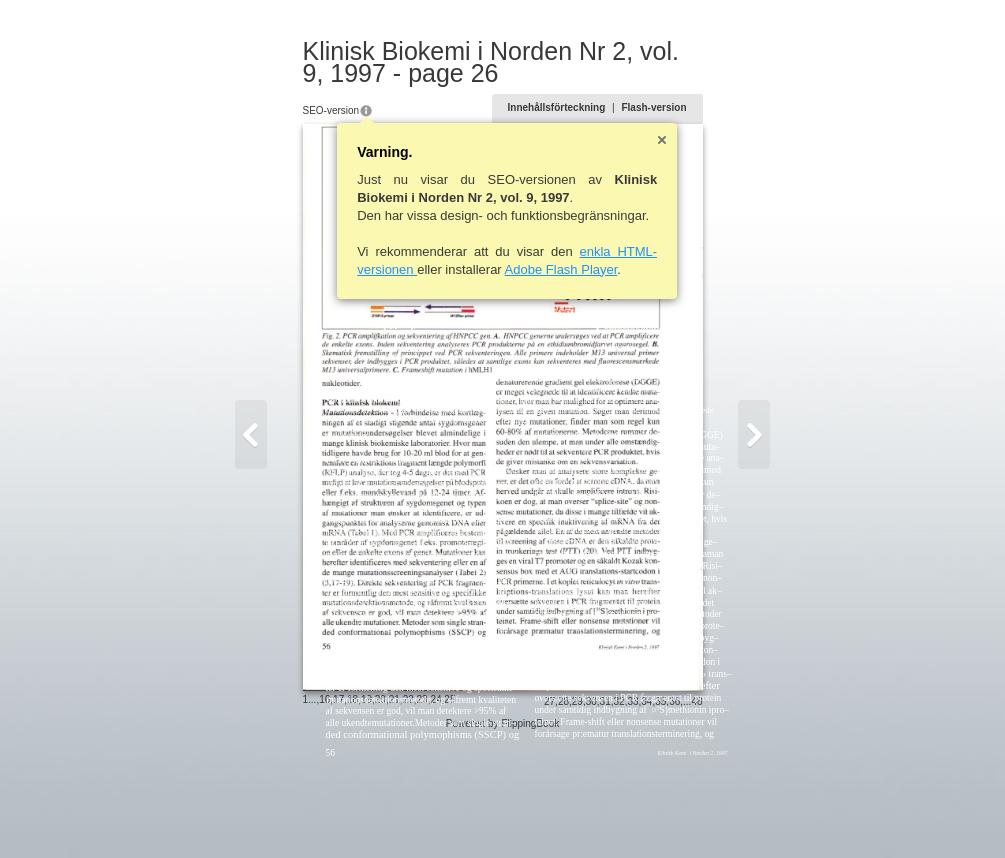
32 (659, 814)
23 (382, 812)
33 (672, 814)
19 (326, 812)
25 (409, 812)
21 (354, 812)
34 (686, 814)
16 (284, 812)
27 (589, 814)
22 (368, 812)
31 (645, 814)
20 (340, 812)
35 (700, 814)
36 (714, 814)
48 (736, 814)
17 (298, 812)
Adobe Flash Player (521, 269)
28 (603, 814)
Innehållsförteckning (597, 107)
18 (312, 812)
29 (617, 814)
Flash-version (693, 107)
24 (395, 812)
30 (631, 814)
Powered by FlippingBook (502, 836)
